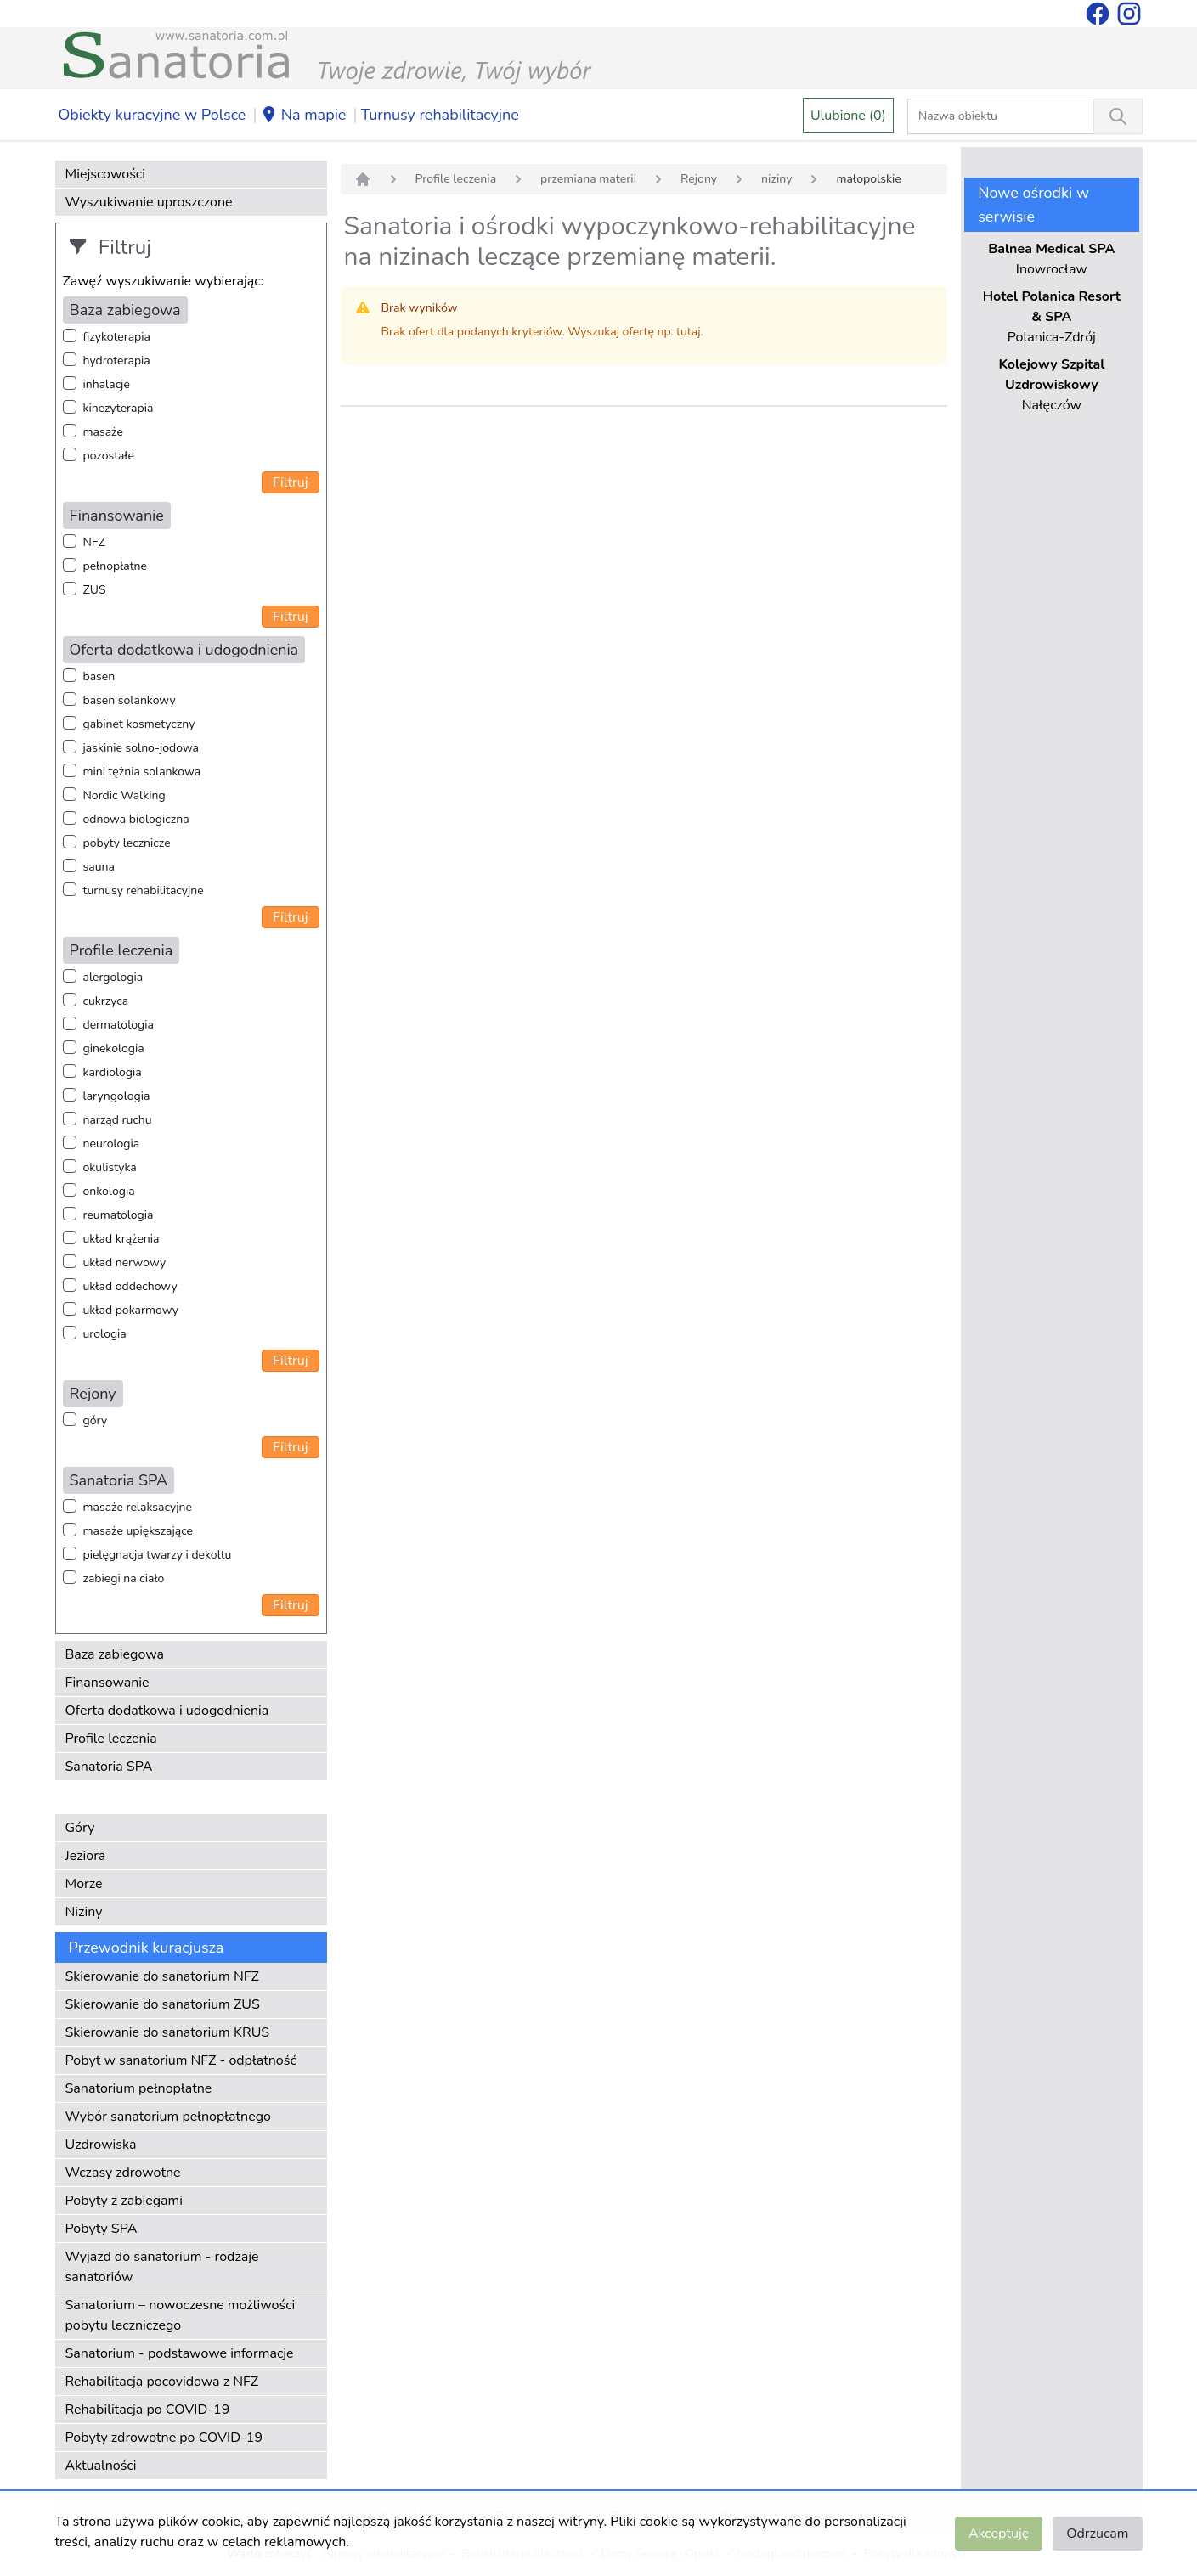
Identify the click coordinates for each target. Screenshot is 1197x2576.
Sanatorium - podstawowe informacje (179, 2353)
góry (95, 1420)
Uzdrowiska (101, 2144)
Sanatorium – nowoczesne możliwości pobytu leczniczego (180, 2315)
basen (99, 676)
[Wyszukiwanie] (1118, 116)
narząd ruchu (117, 1120)
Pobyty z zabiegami (124, 2200)
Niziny (84, 1911)
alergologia (113, 977)
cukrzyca (106, 1001)
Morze (84, 1883)
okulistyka (110, 1167)
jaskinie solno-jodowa (141, 748)
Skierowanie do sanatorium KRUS (167, 2032)
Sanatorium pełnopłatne (138, 2088)
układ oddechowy (130, 1286)
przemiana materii (588, 179)
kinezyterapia (118, 408)
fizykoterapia (116, 337)
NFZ (94, 542)
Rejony (698, 179)
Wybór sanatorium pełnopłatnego (168, 2116)
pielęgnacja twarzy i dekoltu (157, 1555)
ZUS (94, 590)
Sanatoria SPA (109, 1766)
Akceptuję (998, 2533)
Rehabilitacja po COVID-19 (147, 2409)
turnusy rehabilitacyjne (143, 890)
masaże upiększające (138, 1531)
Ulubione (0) (848, 115)
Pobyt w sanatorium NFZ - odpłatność (180, 2060)
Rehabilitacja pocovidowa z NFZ (162, 2381)
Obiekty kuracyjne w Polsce (152, 114)
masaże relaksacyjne (137, 1507)
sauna (99, 867)
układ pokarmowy (130, 1310)
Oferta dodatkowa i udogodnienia (167, 1710)
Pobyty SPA (101, 2228)
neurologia (111, 1144)
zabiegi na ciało (124, 1578)
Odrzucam (1097, 2533)
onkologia (109, 1191)
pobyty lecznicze (127, 843)
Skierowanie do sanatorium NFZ (162, 1976)
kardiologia (112, 1072)
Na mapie (304, 115)
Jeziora (85, 1855)
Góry (80, 1827)
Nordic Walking (124, 795)
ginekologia (113, 1048)
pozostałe (109, 456)
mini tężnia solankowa (142, 772)
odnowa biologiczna (136, 819)
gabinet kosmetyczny (139, 724)
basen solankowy (129, 700)
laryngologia (116, 1096)
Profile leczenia (111, 1738)
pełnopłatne (115, 566)
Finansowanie (107, 1682)
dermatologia (118, 1025)
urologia (105, 1334)
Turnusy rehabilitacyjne (440, 114)
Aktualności (101, 2465)
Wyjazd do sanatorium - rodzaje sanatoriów (162, 2266)
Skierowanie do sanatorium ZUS (162, 2004)
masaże (103, 432)
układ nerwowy (125, 1262)
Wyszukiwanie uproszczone (149, 202)
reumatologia (118, 1215)
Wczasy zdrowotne (123, 2172)
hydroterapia (116, 360)
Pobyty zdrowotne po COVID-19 (164, 2437)
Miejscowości (105, 174)
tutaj (688, 332)
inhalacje (106, 384)
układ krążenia (121, 1239)
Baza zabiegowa (115, 1654)
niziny (776, 179)
